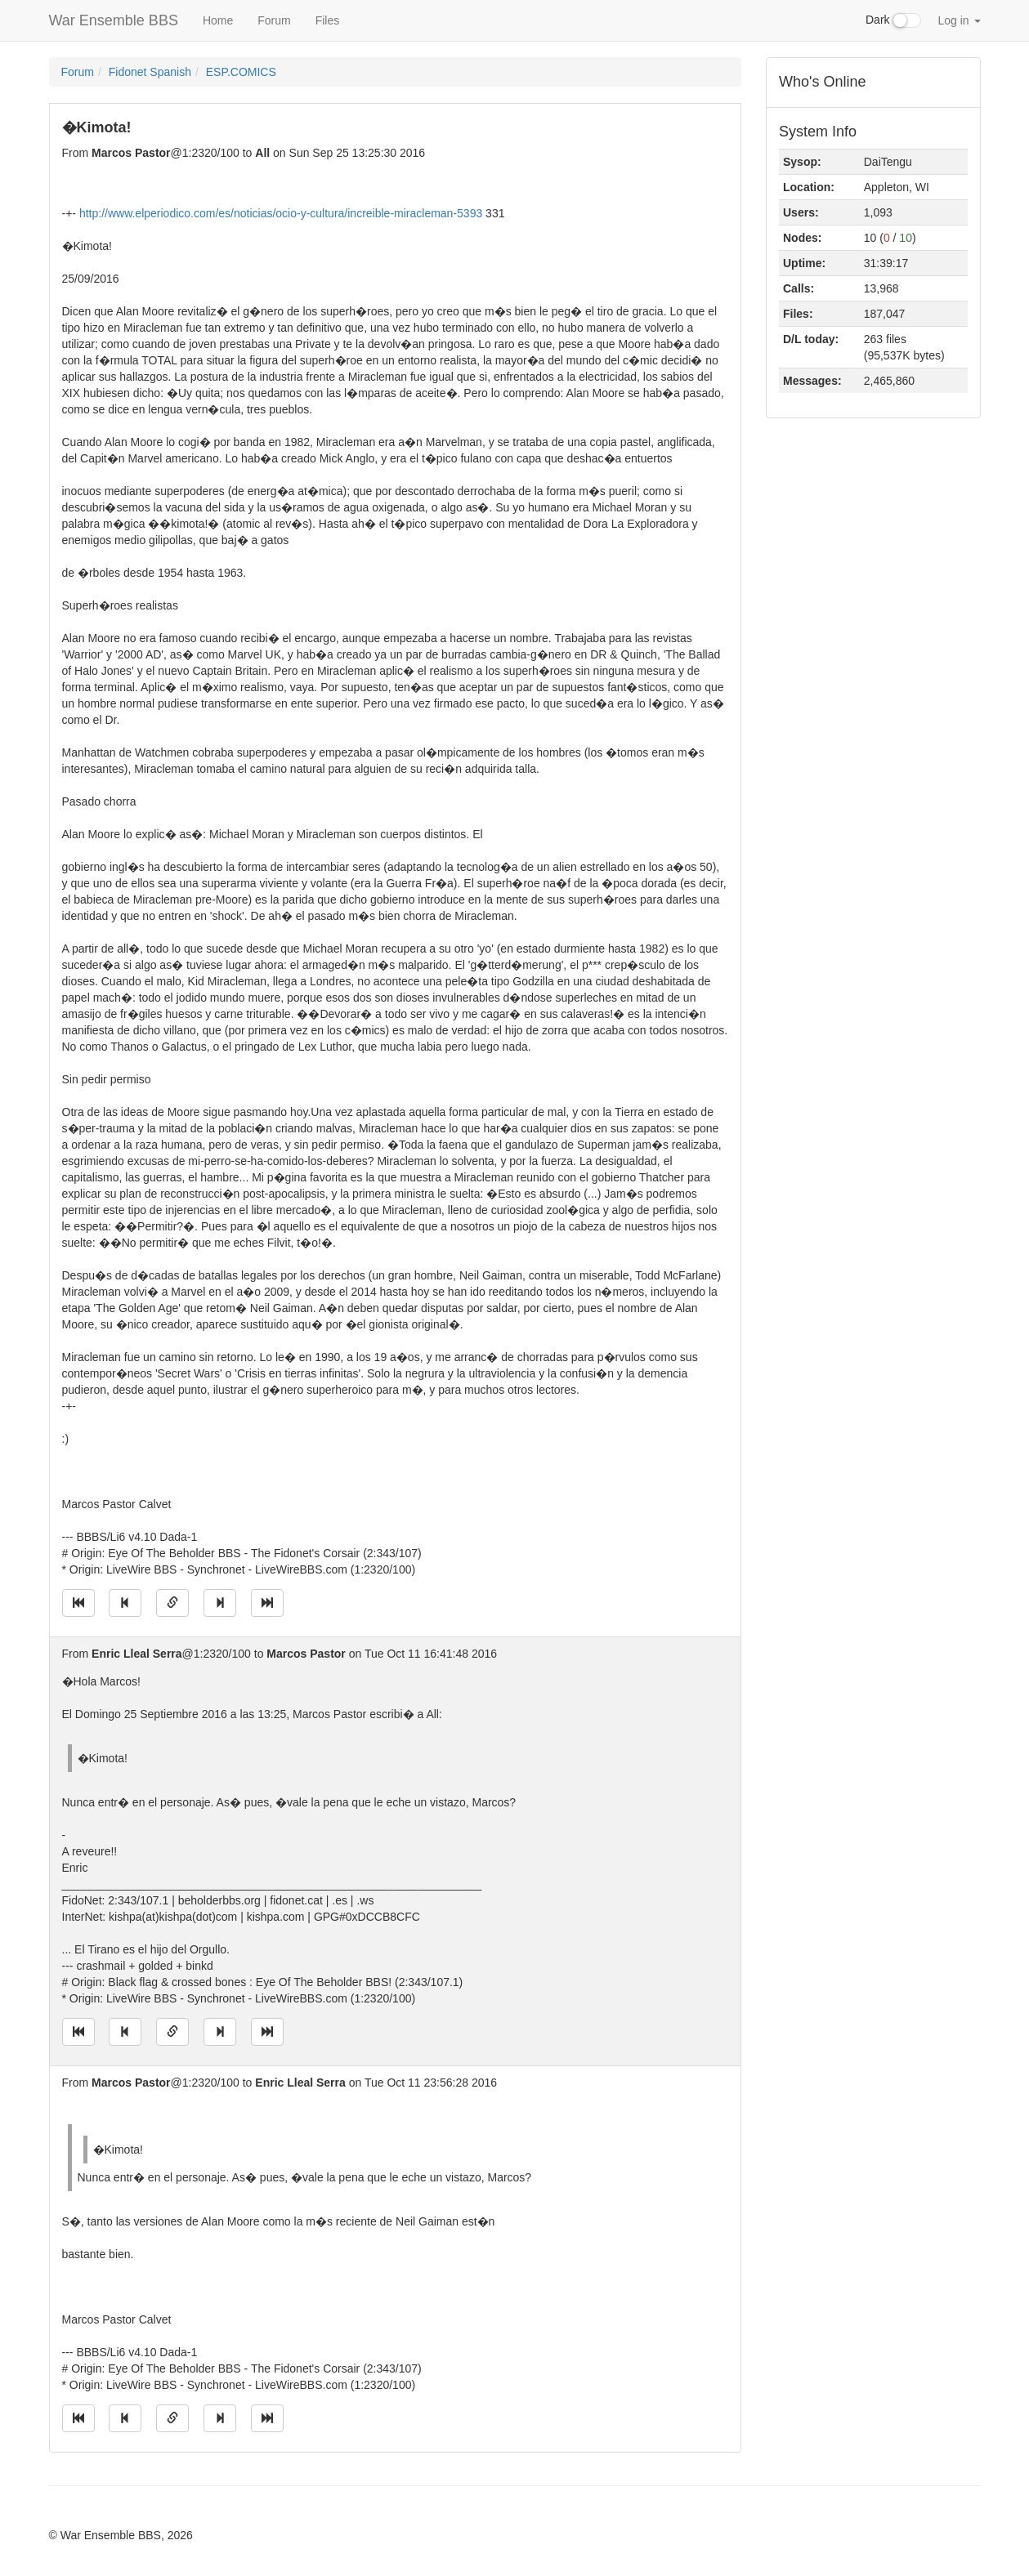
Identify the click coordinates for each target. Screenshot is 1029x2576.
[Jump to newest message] (267, 1603)
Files (327, 20)
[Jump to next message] (220, 1603)
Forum (273, 20)
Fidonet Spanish (150, 71)
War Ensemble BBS (113, 20)
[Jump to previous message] (125, 1603)
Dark (893, 20)
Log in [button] (958, 20)
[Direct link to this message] (172, 1603)
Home (218, 20)
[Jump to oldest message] (78, 1603)
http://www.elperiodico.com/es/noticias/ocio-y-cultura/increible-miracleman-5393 (280, 213)
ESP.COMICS (241, 71)
